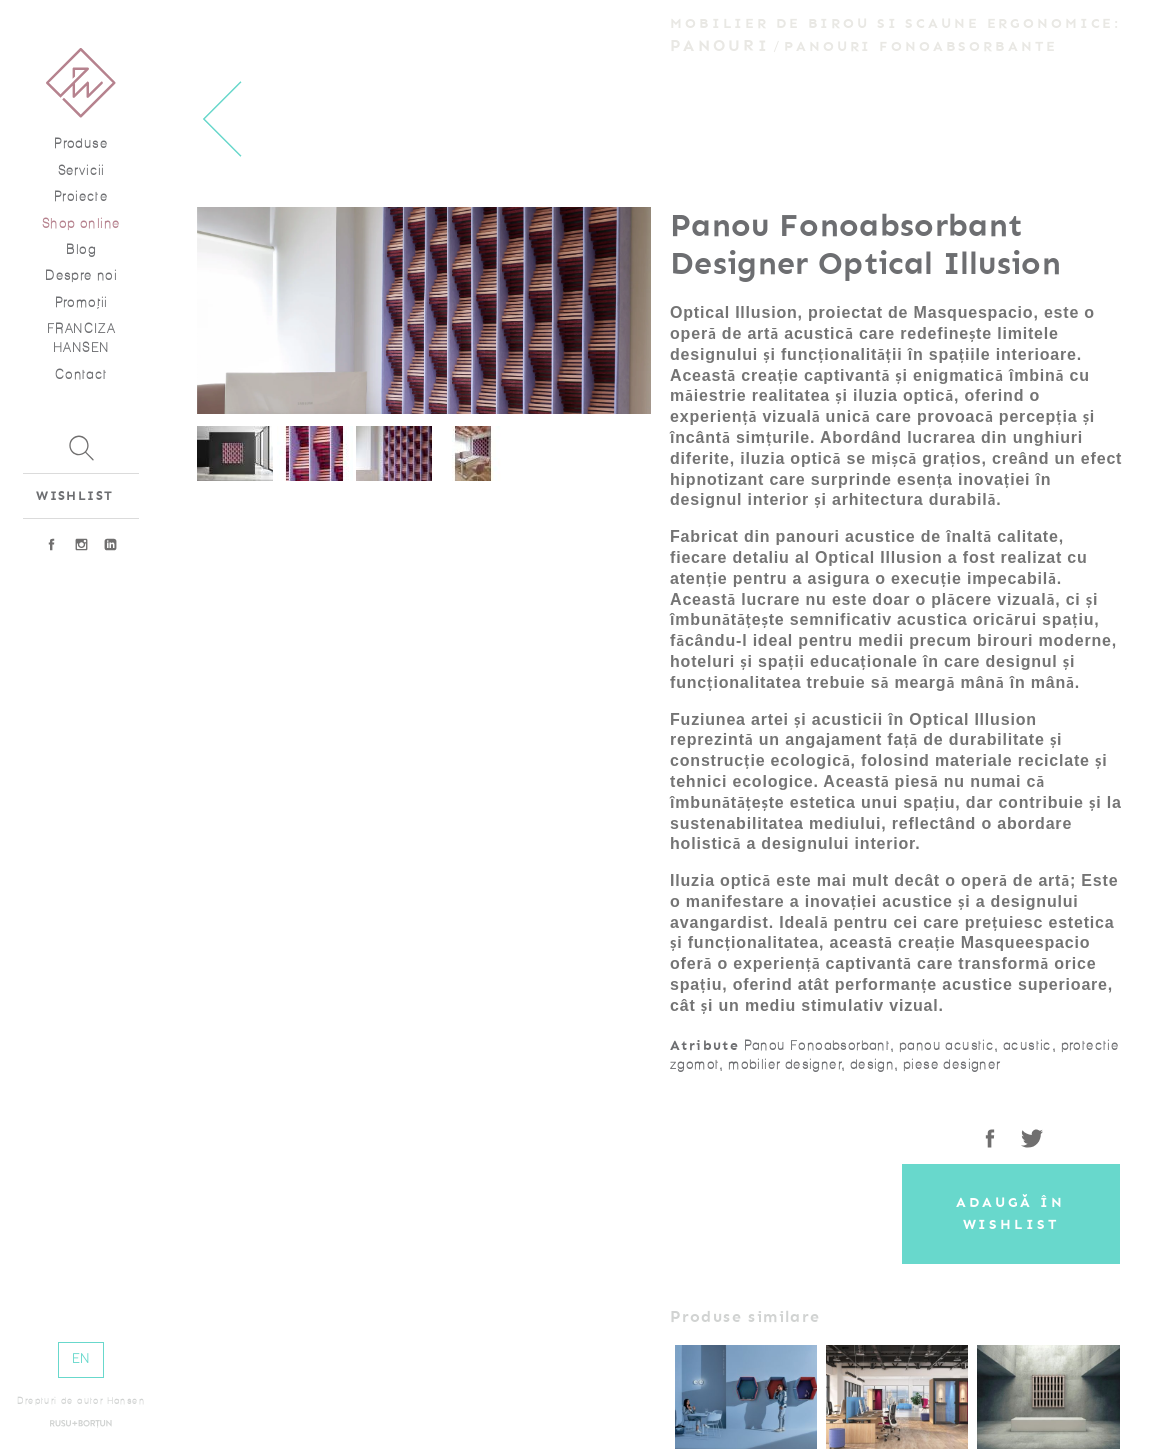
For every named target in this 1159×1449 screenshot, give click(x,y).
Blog (81, 249)
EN (81, 1358)
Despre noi (81, 275)
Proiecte (81, 196)
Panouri (720, 45)
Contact (81, 374)
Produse (81, 143)
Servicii (81, 170)
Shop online (81, 223)
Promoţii (81, 302)
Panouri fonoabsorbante (920, 46)
